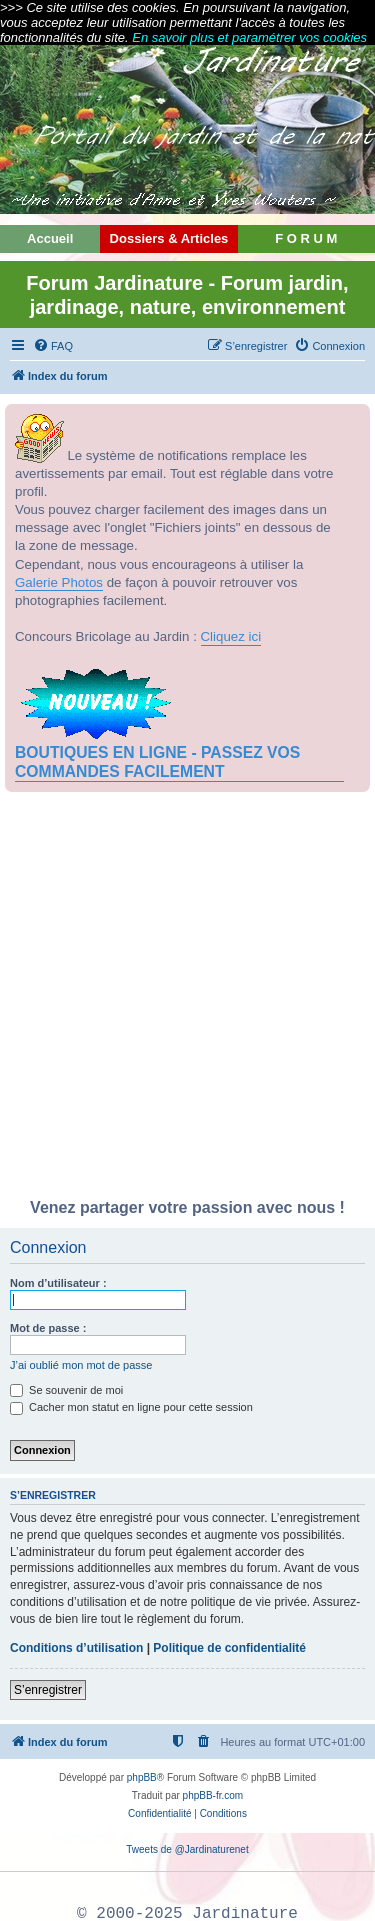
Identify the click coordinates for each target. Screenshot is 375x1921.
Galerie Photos (59, 582)
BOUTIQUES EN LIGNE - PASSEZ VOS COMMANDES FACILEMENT (157, 761)
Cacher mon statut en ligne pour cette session (131, 1407)
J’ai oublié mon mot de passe (81, 1365)
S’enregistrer (48, 1690)
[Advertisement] (187, 1000)
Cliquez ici (231, 636)
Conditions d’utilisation (76, 1648)
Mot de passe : (48, 1328)
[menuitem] (53, 346)
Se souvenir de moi (66, 1390)
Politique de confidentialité (229, 1648)
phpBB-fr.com (213, 1795)
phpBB (142, 1777)
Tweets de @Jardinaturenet (187, 1849)
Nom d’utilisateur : (58, 1283)
